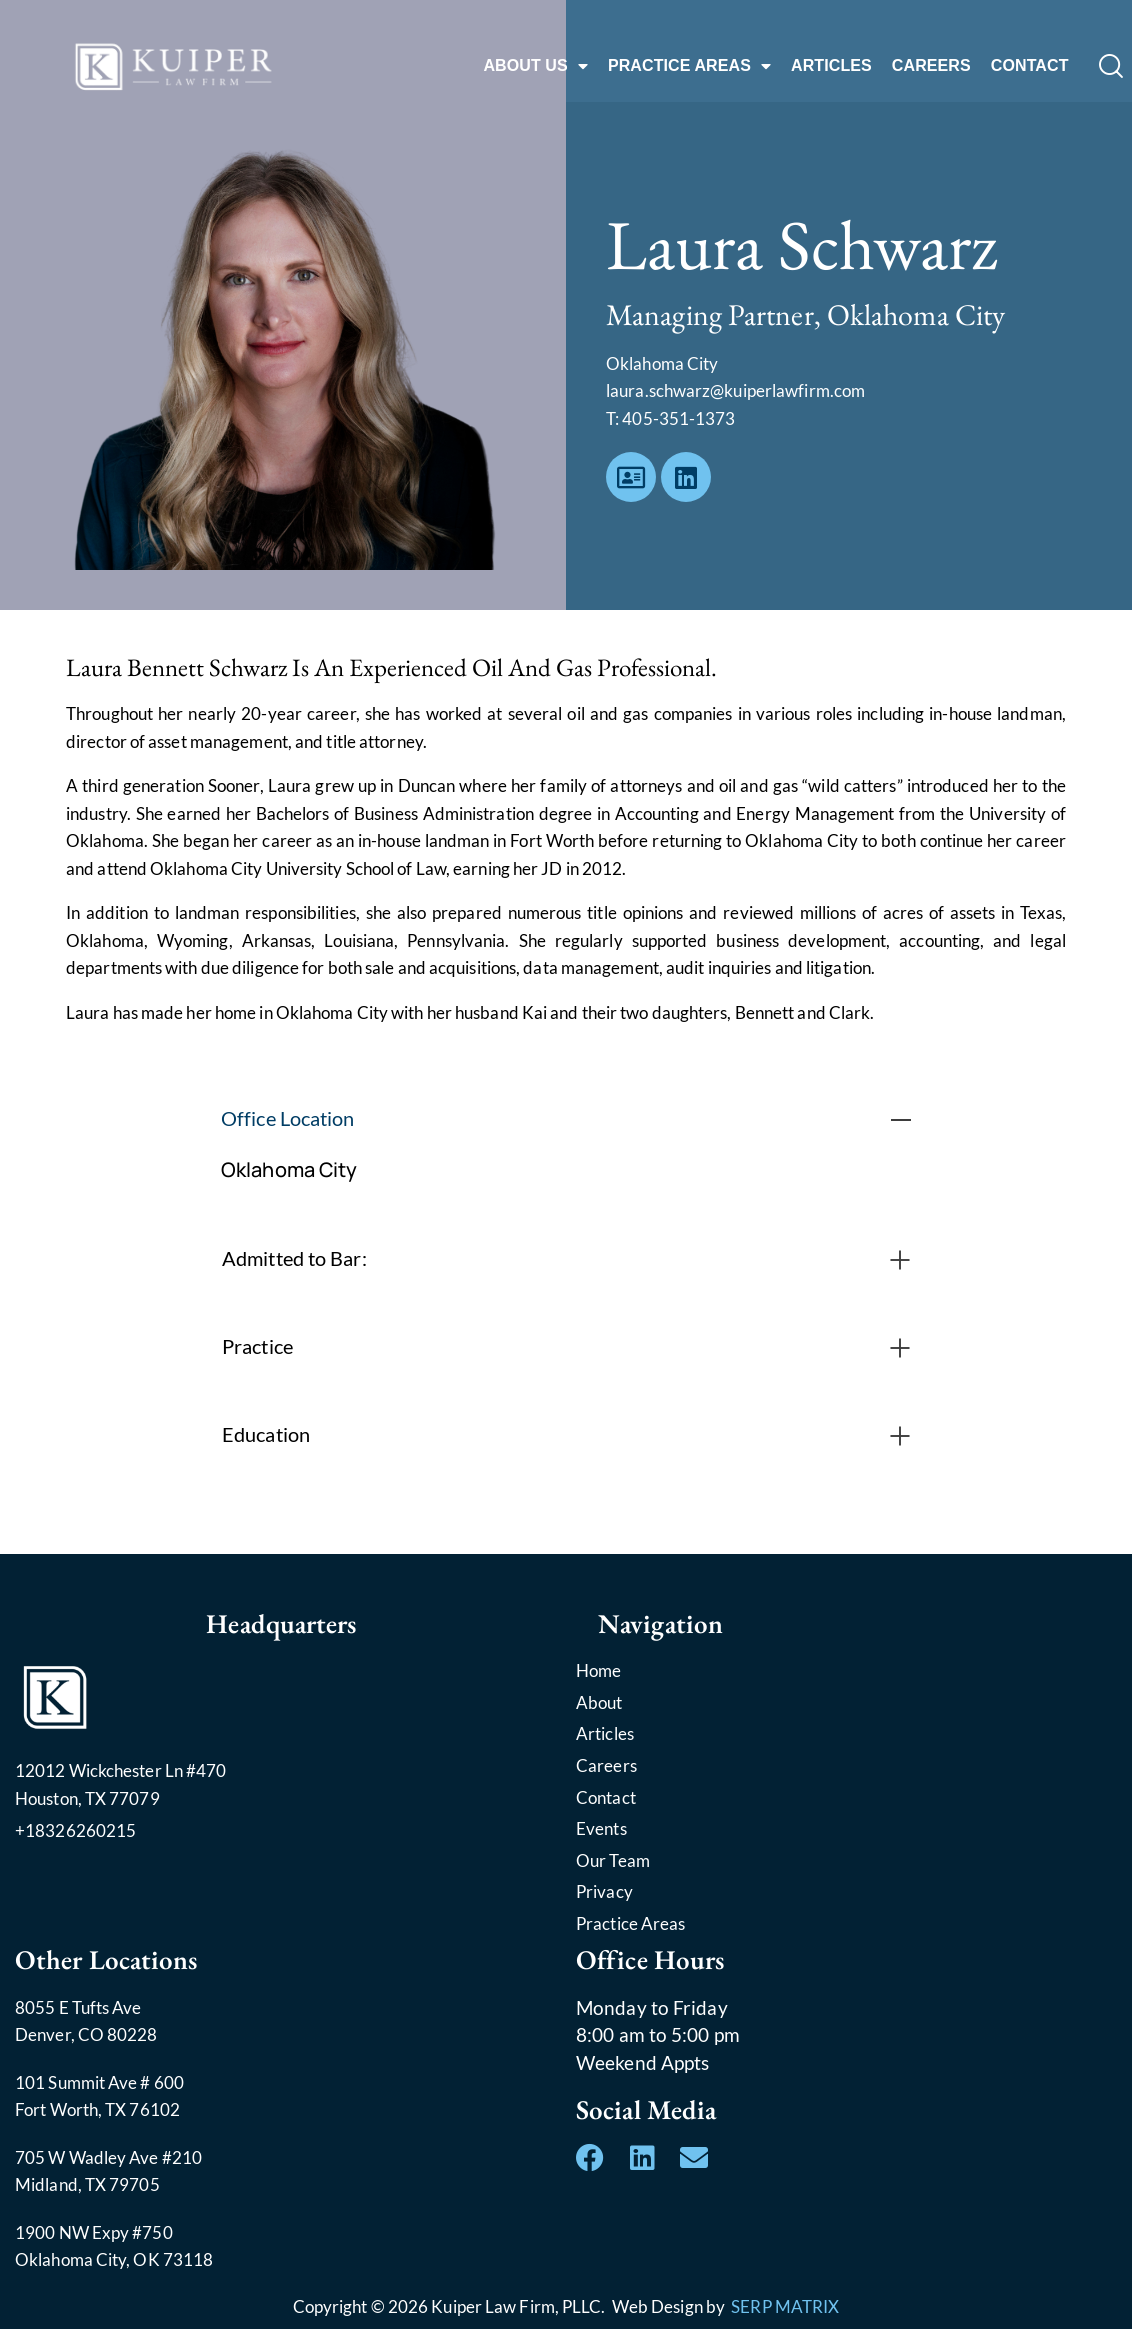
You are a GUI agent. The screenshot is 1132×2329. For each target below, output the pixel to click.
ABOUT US (535, 66)
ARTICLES (831, 65)
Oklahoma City (289, 1169)
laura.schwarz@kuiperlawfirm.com (735, 390)
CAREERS (931, 65)
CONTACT (1030, 65)
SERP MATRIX (785, 2306)
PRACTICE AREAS (689, 66)
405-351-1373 (678, 418)
